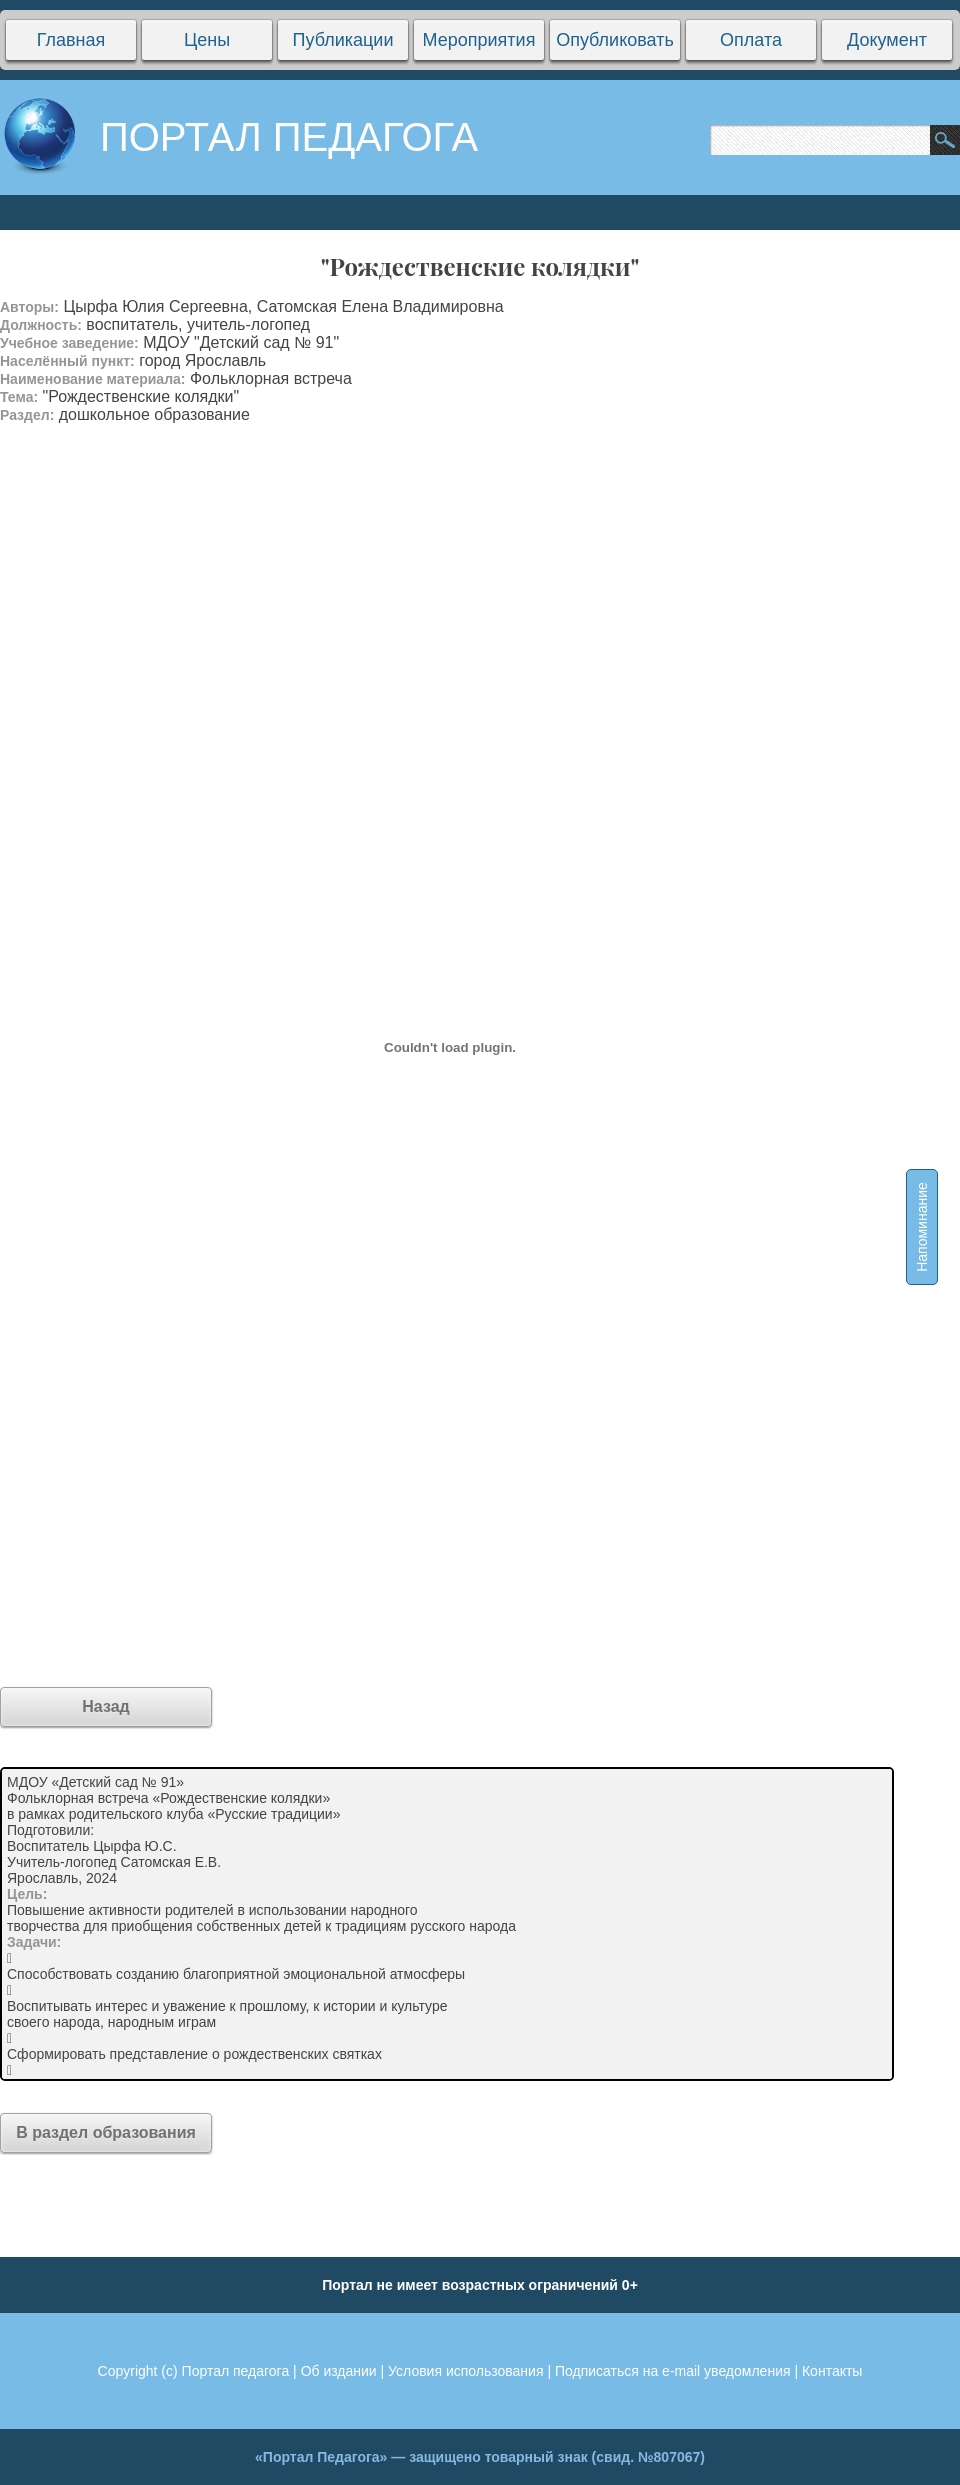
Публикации (343, 40)
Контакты (832, 2371)
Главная (71, 40)
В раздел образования (106, 2132)
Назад (105, 1706)
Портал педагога (236, 2371)
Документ (887, 40)
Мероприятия (479, 40)
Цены (207, 40)
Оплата (751, 40)
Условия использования (465, 2371)
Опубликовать (615, 40)
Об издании (339, 2371)
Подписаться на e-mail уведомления (673, 2371)
